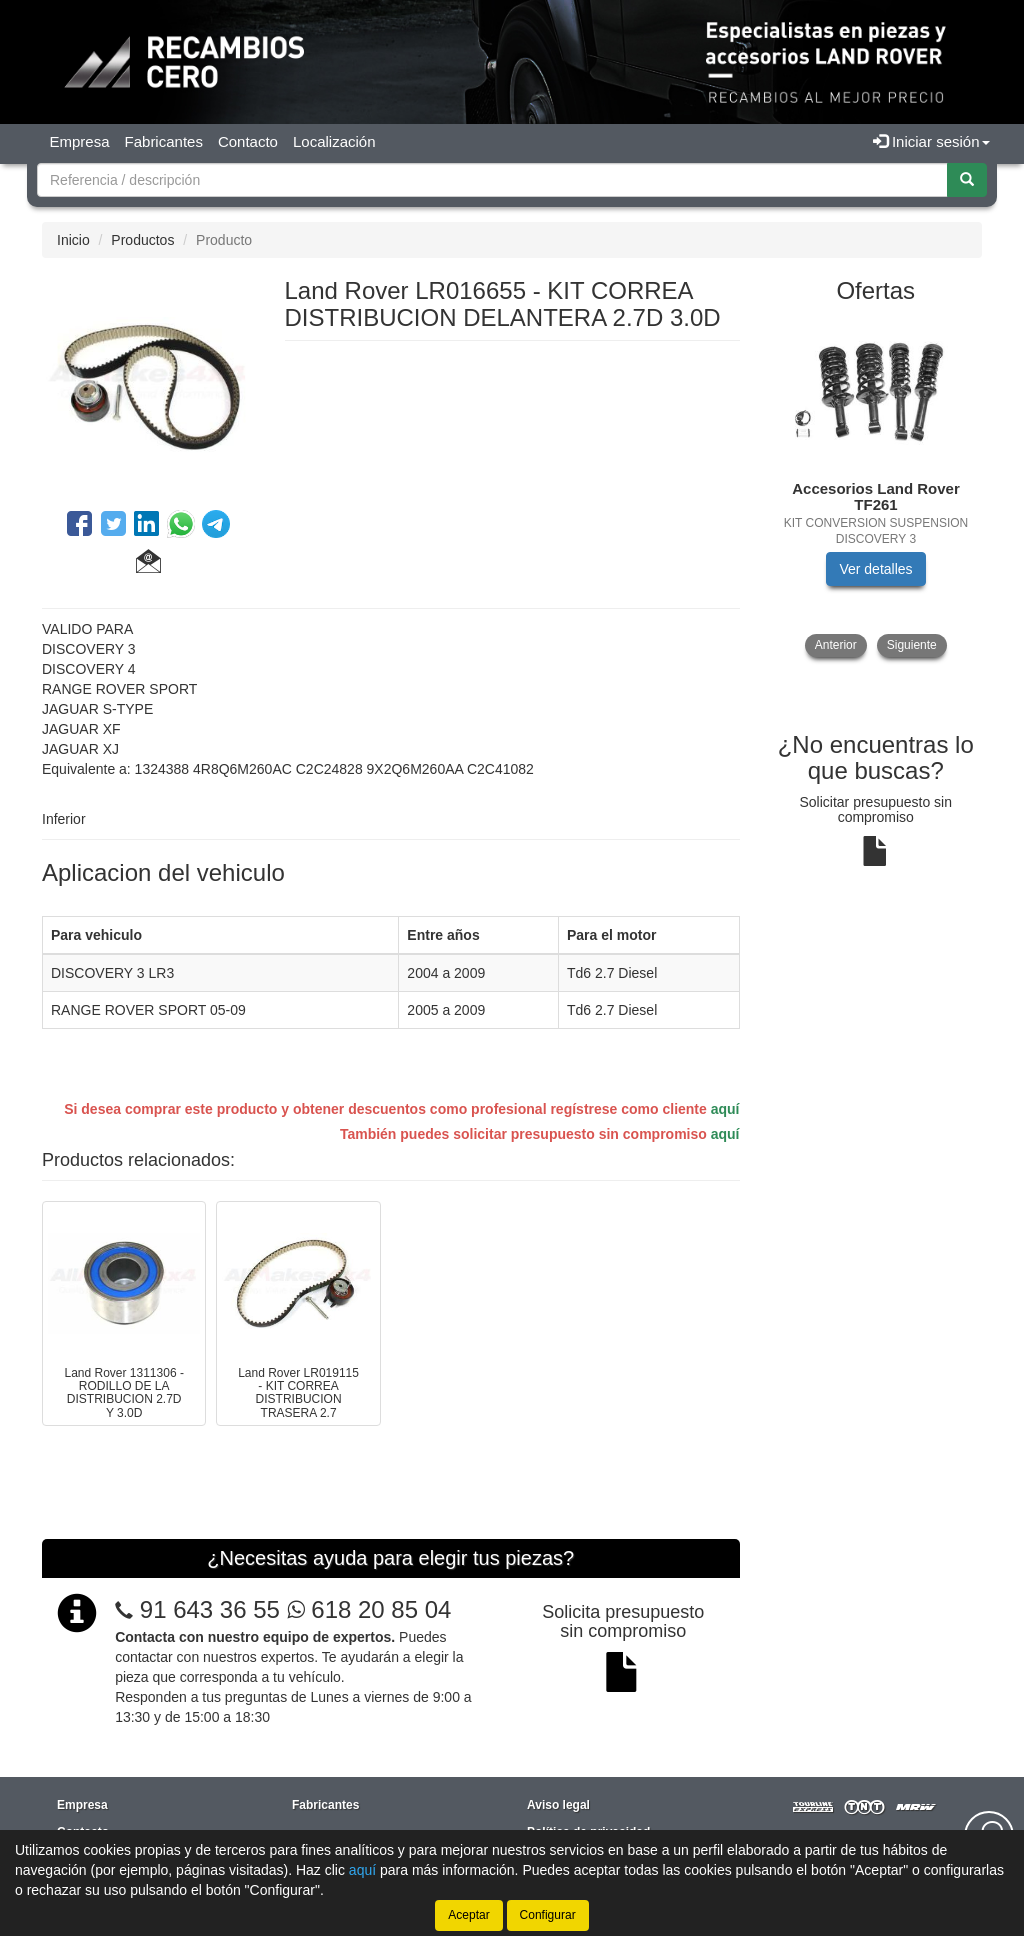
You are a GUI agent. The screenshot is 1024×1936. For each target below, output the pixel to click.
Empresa (80, 141)
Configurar (548, 1915)
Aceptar (468, 1915)
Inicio (73, 240)
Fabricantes (164, 141)
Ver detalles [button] (875, 569)
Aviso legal (558, 1713)
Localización (334, 141)
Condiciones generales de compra (624, 1794)
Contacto (248, 141)
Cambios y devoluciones (597, 1821)
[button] (148, 564)
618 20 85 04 (369, 1517)
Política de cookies (581, 1767)
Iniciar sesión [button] (931, 141)
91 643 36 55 (210, 1517)
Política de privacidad (588, 1740)
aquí (725, 1109)
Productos (142, 240)
